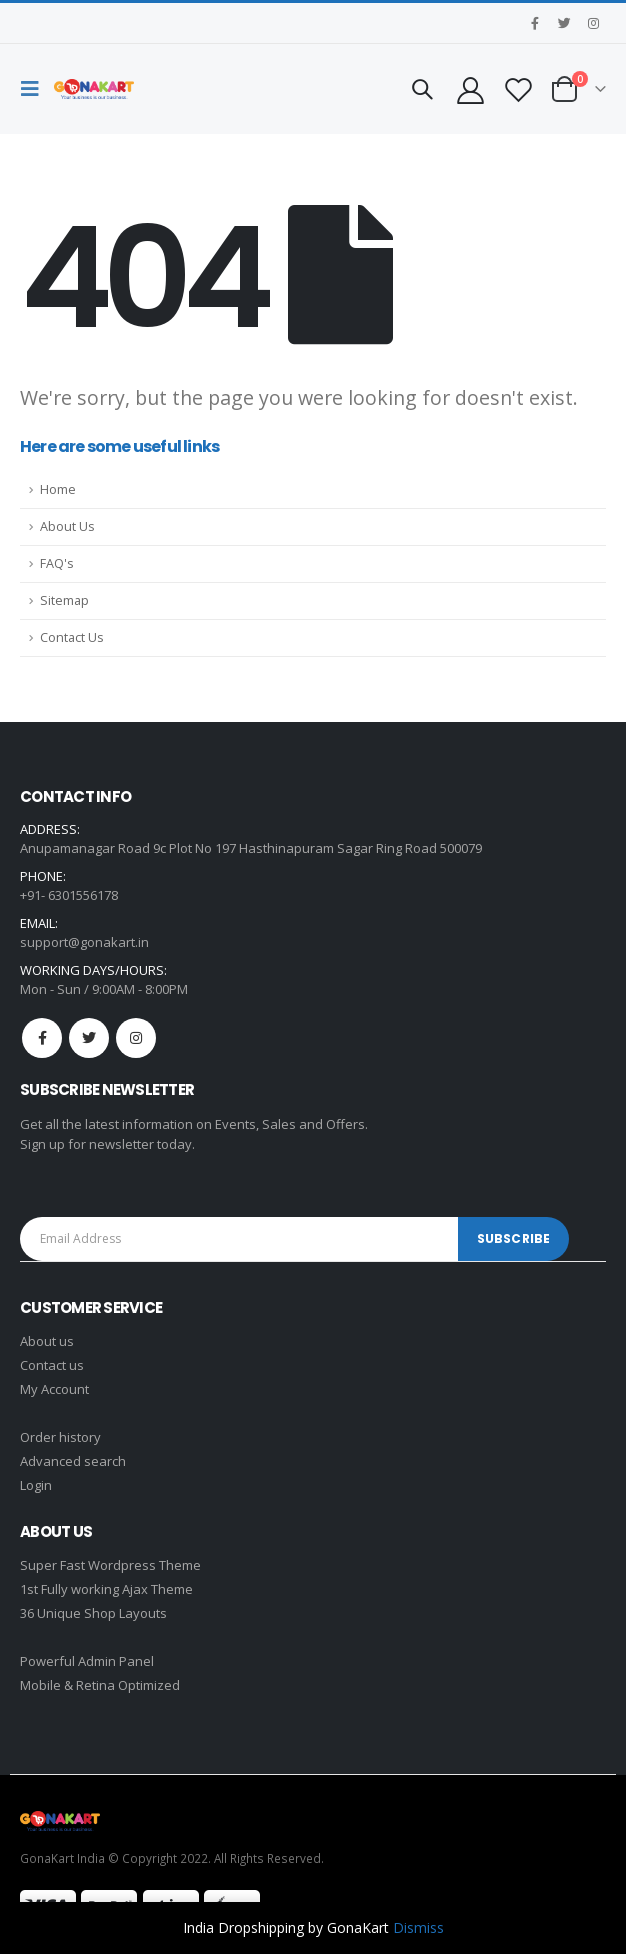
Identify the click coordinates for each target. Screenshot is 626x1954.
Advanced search (73, 1461)
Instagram (136, 1038)
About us (47, 1341)
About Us (67, 526)
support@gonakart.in (84, 942)
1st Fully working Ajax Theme (106, 1589)
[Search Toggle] (422, 89)
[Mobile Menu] (35, 89)
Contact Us (72, 637)
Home (58, 489)
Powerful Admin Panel (87, 1661)
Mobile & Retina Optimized (100, 1685)
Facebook (42, 1038)
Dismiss (418, 1927)
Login (36, 1485)
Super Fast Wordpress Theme (110, 1565)
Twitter (89, 1038)
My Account (54, 1389)
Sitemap (64, 600)
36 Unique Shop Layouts (93, 1613)
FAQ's (57, 563)
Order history (60, 1437)
